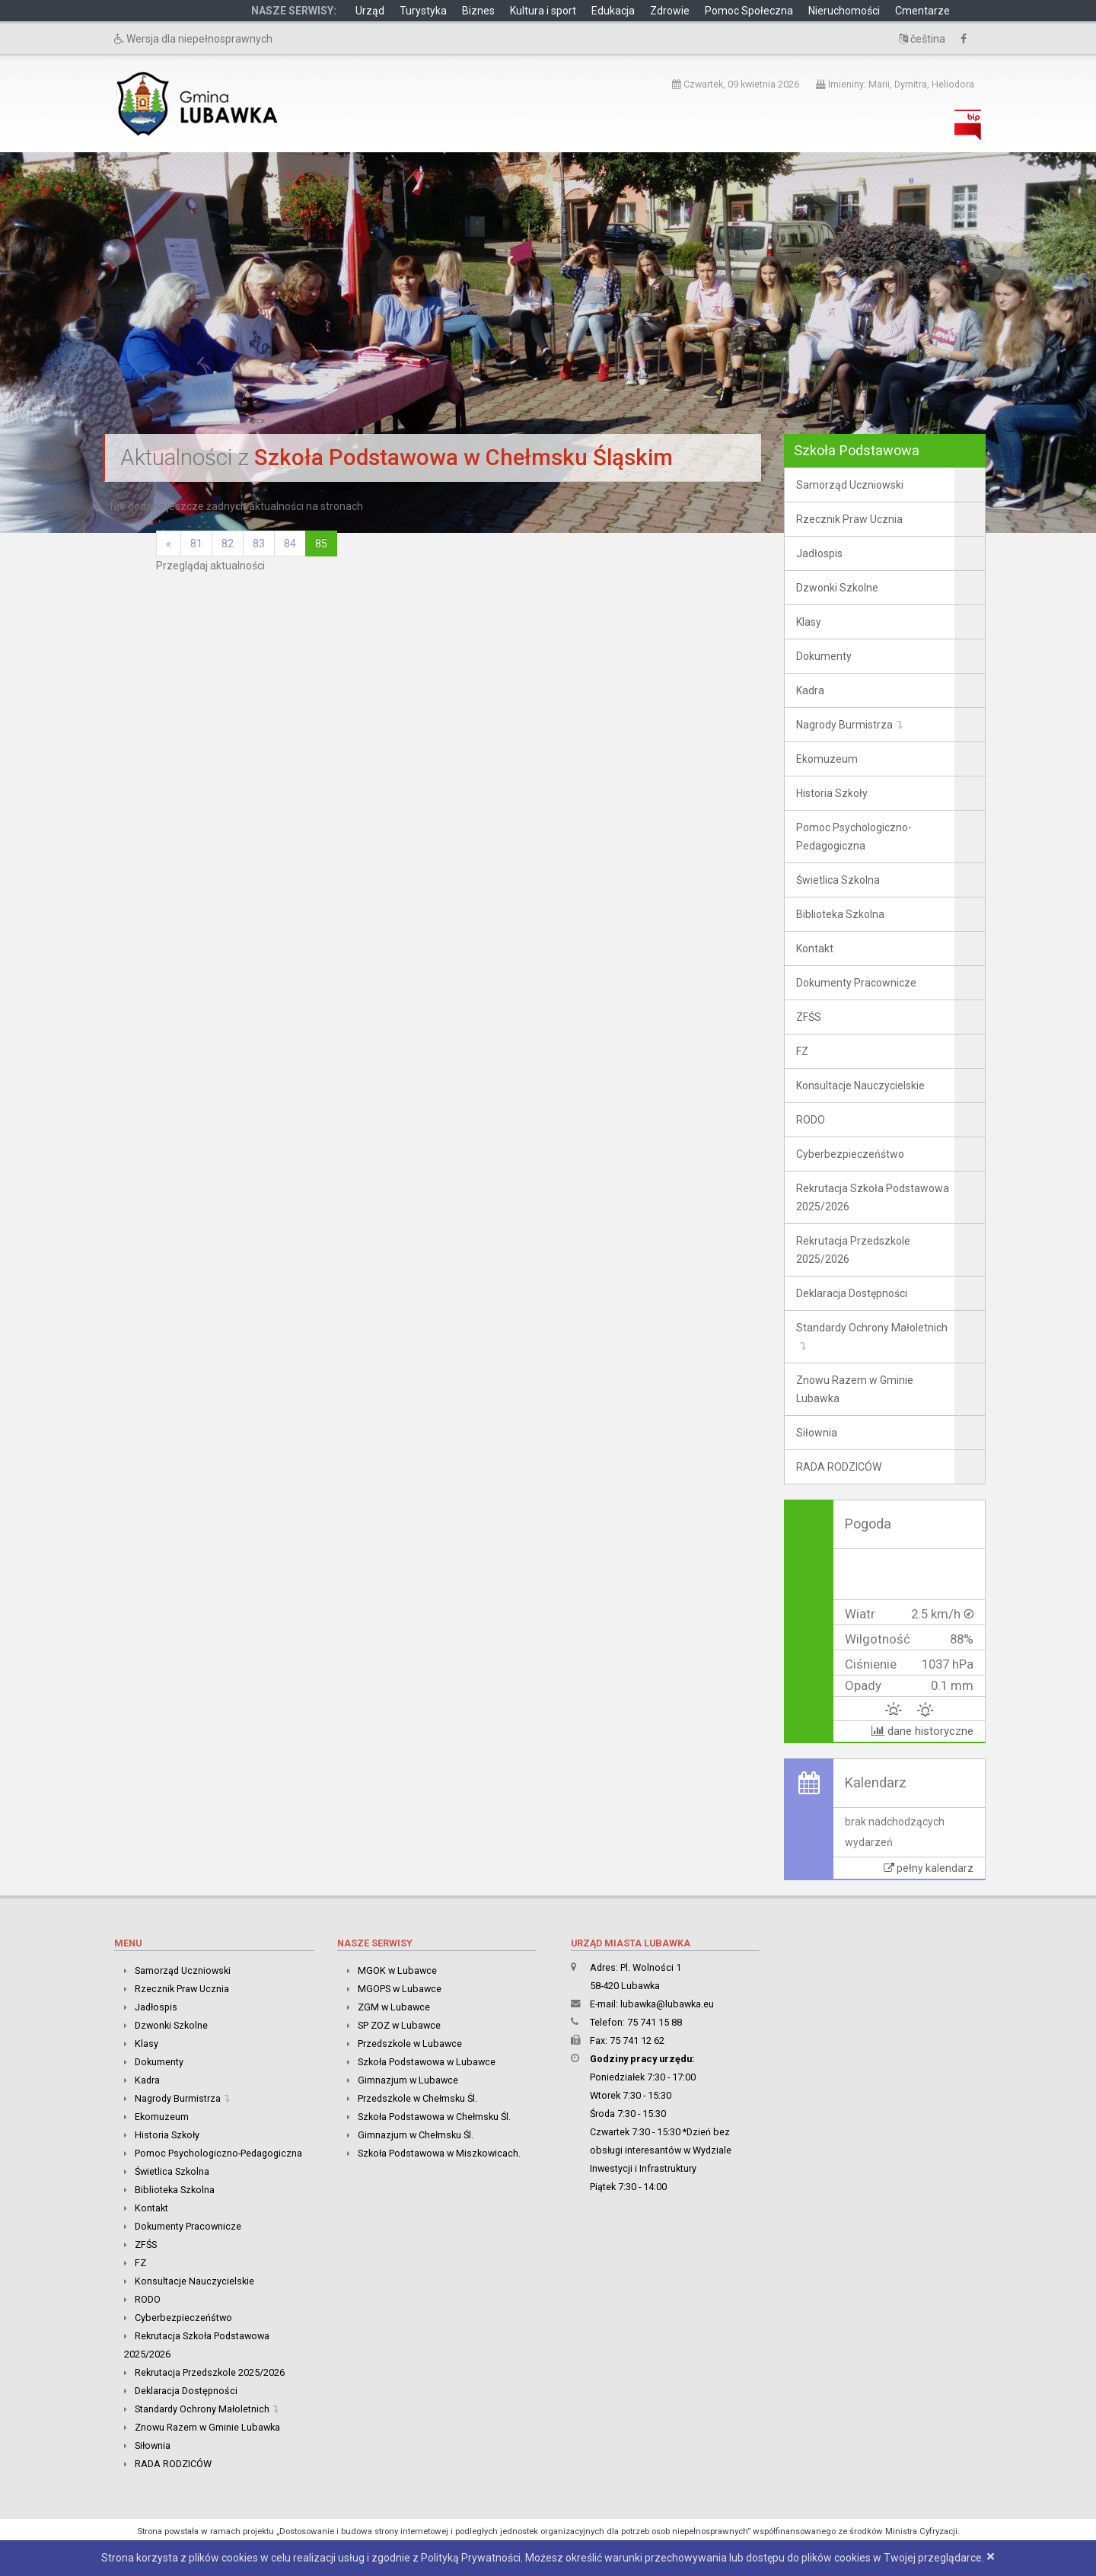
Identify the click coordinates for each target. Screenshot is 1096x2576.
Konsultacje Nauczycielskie (860, 1085)
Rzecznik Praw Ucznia (849, 519)
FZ (802, 1051)
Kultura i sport (543, 11)
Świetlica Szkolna (838, 880)
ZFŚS (808, 1017)
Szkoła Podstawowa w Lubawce (426, 2061)
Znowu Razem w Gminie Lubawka (854, 1389)
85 (321, 543)
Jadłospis (819, 553)
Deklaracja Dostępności (851, 1293)
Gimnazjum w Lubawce (408, 2080)
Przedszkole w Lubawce (410, 2043)
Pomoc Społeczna (749, 11)
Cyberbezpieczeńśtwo (850, 1154)
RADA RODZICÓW (838, 1467)
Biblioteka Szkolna (840, 914)
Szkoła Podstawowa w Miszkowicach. (439, 2153)
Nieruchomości (844, 11)
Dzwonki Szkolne (837, 588)
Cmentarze (922, 11)
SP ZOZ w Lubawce (399, 2025)
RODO (810, 1120)
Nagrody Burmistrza (844, 725)
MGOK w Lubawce (397, 1970)
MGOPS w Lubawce (399, 1988)
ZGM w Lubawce (394, 2007)
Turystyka (423, 11)
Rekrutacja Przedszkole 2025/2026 (853, 1250)
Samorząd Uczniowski (849, 485)
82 (227, 543)
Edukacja (613, 11)
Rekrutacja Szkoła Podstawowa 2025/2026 (872, 1197)
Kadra (810, 690)
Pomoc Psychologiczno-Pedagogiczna (854, 836)
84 (290, 543)
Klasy (808, 622)
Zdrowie (670, 11)
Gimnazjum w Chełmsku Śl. (415, 2135)
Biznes (478, 11)
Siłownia (816, 1433)
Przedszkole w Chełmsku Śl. (417, 2098)
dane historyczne (922, 1731)
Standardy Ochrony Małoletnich (872, 1327)
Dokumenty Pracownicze (856, 983)
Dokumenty (824, 656)
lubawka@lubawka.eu (667, 2004)
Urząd (369, 11)
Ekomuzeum (827, 759)
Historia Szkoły (832, 793)
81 (196, 543)
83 (259, 543)
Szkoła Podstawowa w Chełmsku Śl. (434, 2116)
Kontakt (814, 948)
